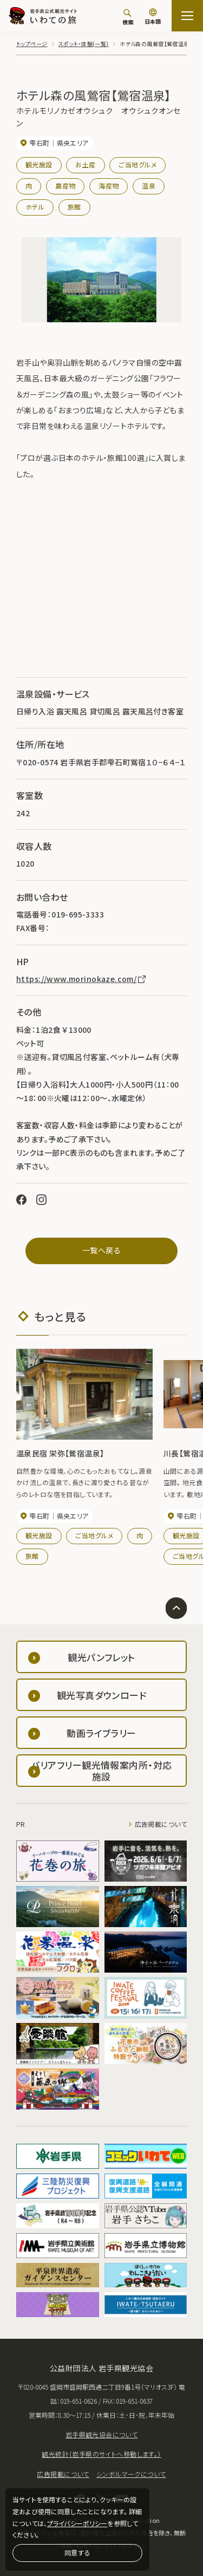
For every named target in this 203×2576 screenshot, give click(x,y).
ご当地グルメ (137, 164)
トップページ (32, 44)
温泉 (148, 185)
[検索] (128, 17)
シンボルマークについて (131, 2474)
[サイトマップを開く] (187, 15)
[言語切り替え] (153, 17)
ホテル (34, 206)
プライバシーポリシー (77, 2523)
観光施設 (39, 164)
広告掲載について (161, 1824)
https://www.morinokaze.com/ (81, 978)
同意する (77, 2552)
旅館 (74, 206)
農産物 (65, 185)
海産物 (109, 185)
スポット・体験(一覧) (83, 44)
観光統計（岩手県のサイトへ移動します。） (101, 2453)
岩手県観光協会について (102, 2434)
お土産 (85, 164)
